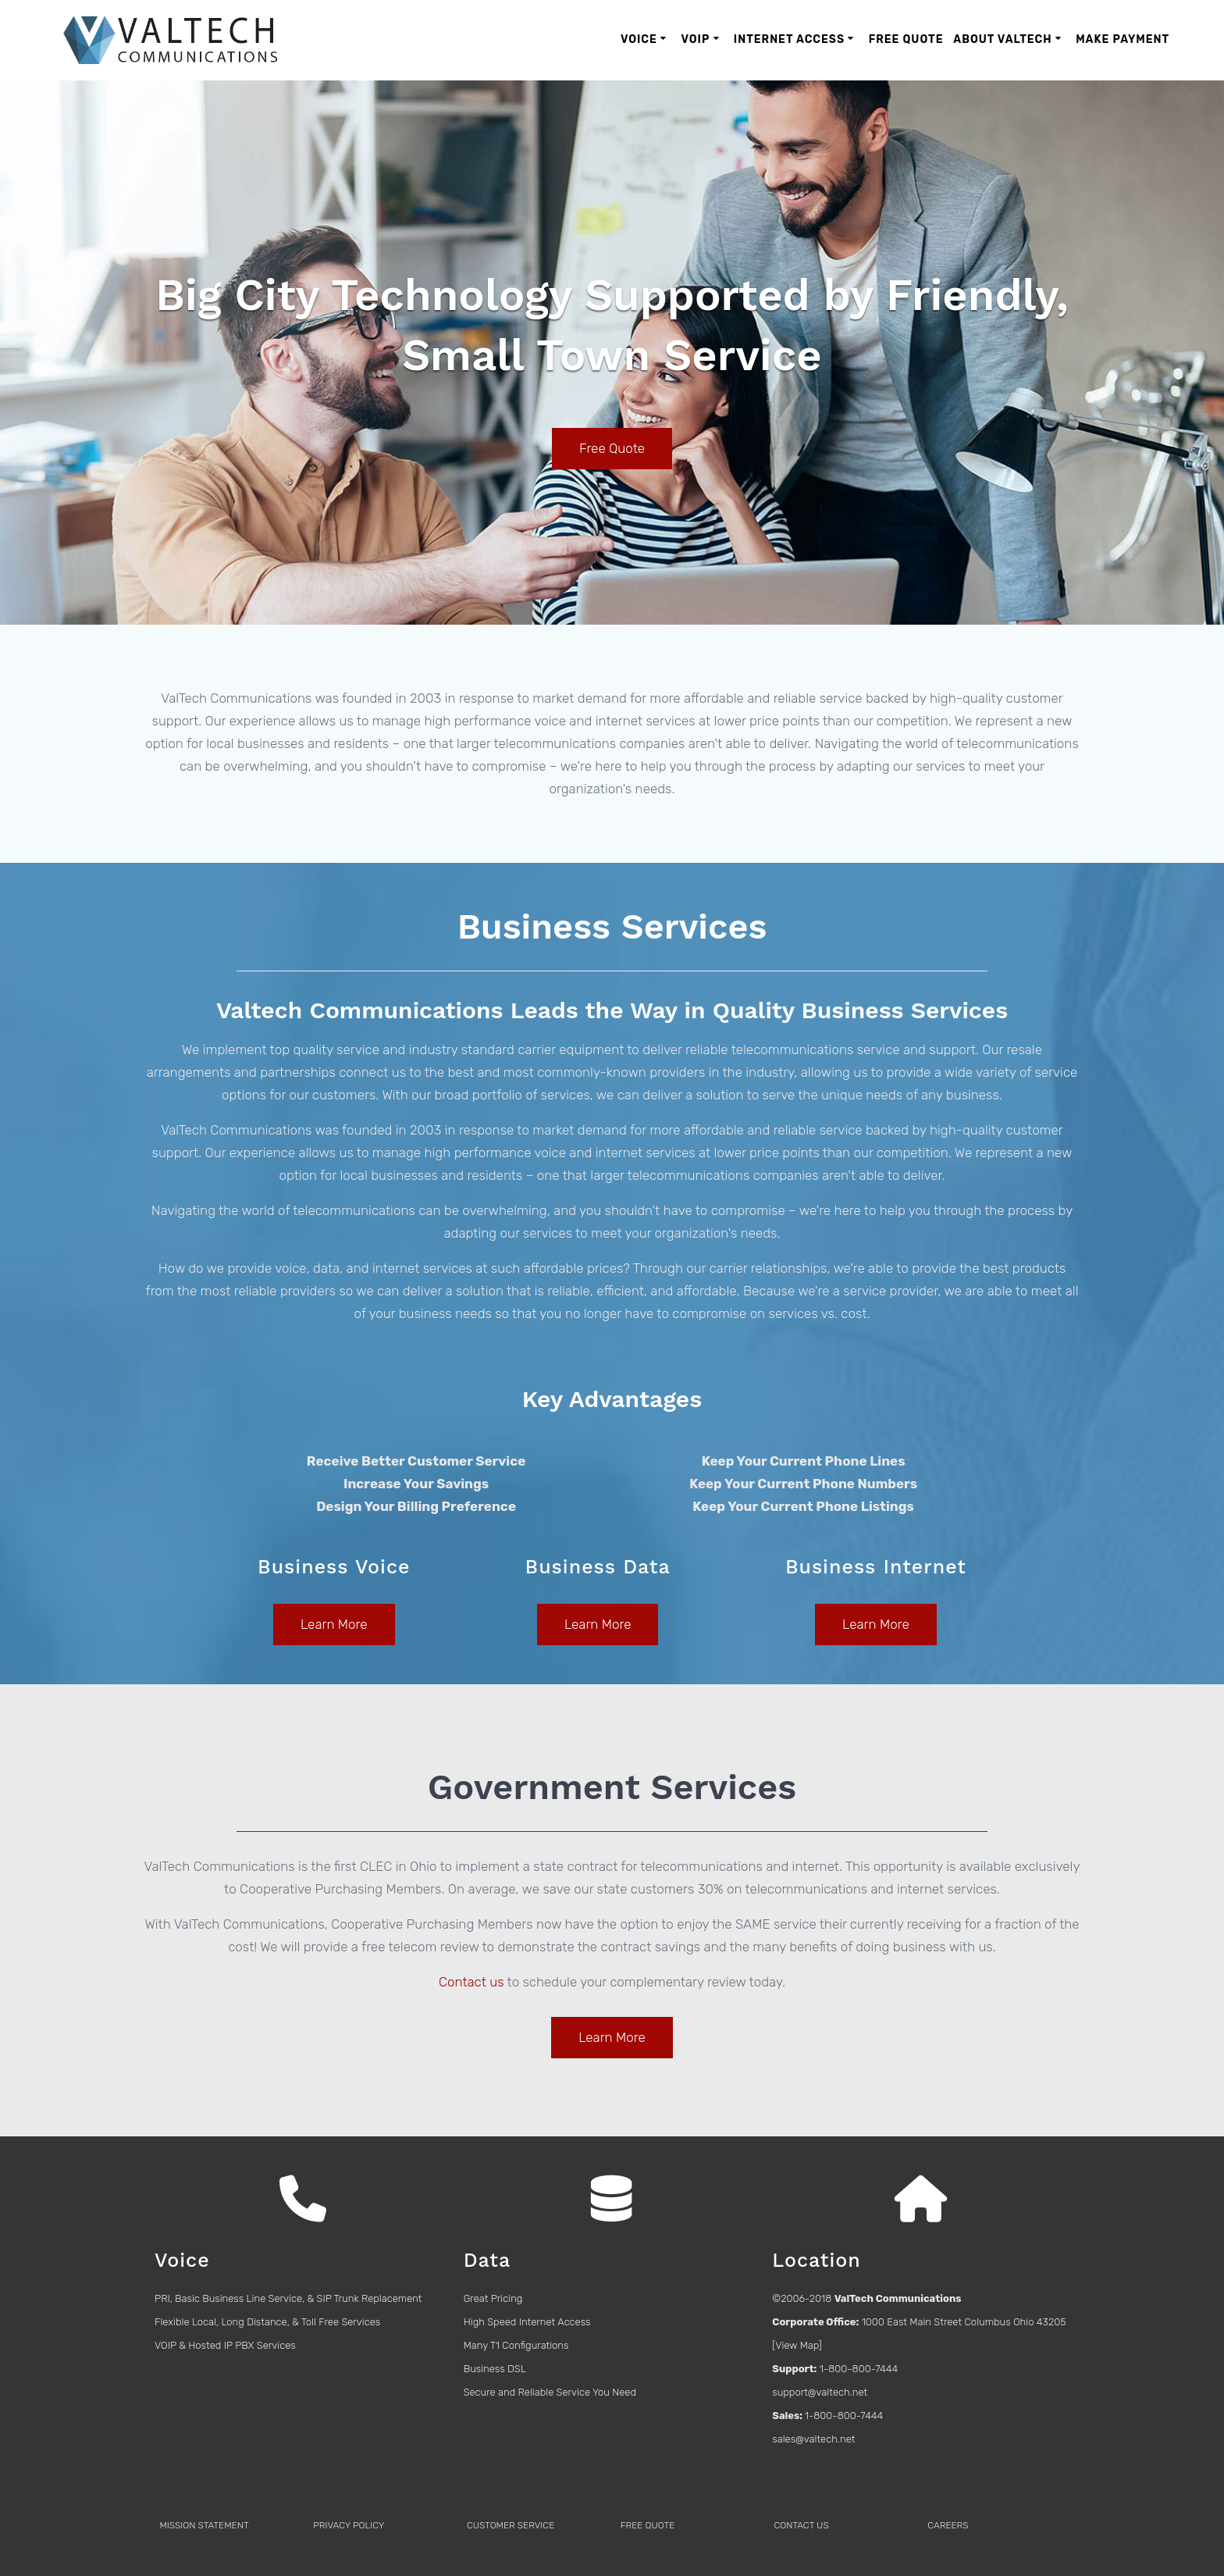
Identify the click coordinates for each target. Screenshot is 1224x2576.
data (326, 1268)
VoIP (695, 39)
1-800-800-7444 (859, 2369)
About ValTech (1002, 39)
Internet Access (789, 39)
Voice (639, 39)
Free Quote (906, 39)
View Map (797, 2345)
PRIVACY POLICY (348, 2525)
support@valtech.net (819, 2392)
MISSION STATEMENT (203, 2525)
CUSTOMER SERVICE (510, 2525)
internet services (422, 1268)
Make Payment (1122, 39)
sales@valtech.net (813, 2439)
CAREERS (947, 2525)
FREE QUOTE (648, 2525)
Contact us (471, 1982)
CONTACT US (801, 2525)
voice (290, 1268)
